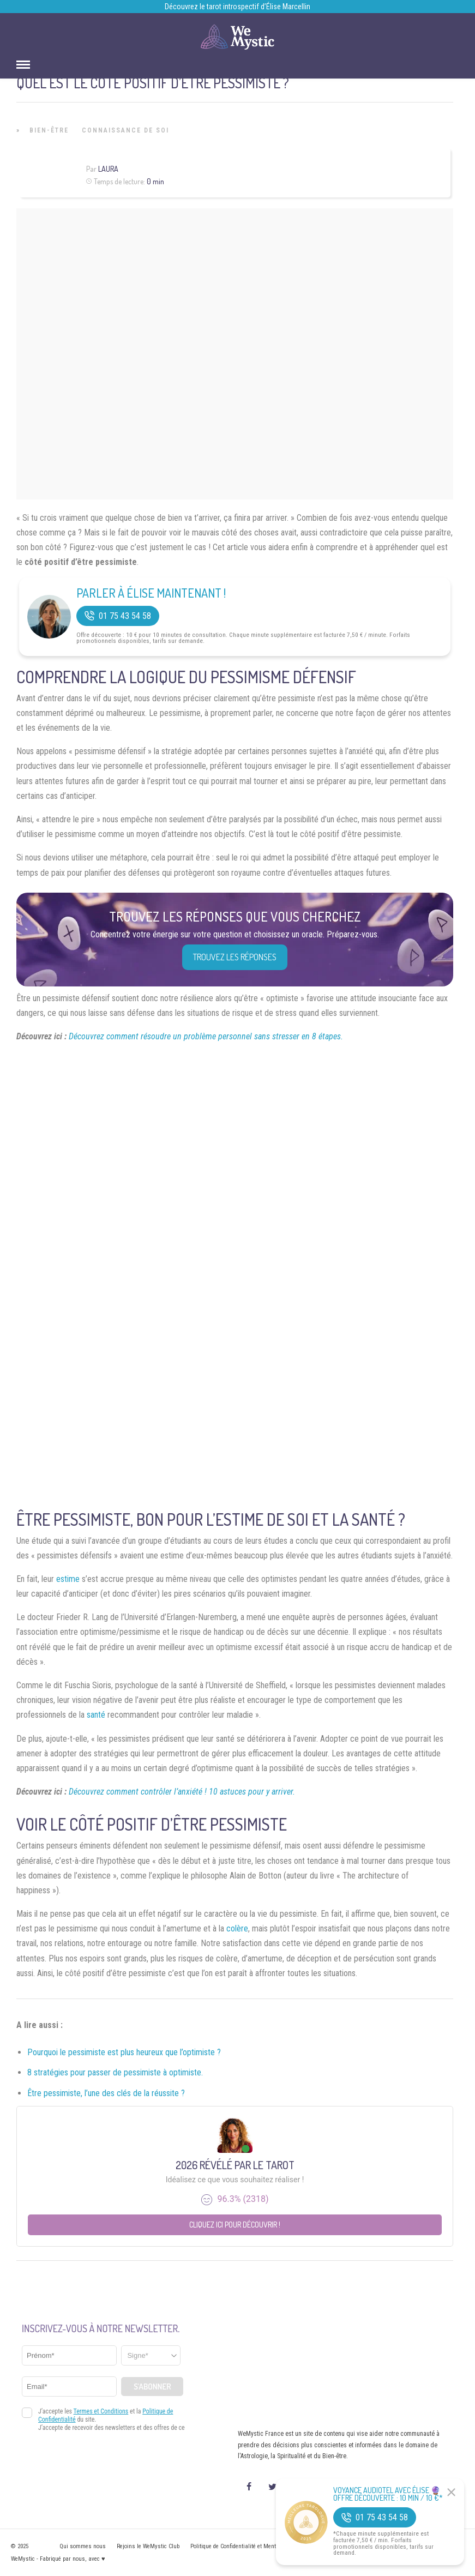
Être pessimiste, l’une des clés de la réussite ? (106, 2093)
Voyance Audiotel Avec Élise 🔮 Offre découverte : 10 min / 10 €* (388, 2494)
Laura (108, 168)
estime (68, 1579)
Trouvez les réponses (234, 957)
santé (96, 1715)
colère (237, 1928)
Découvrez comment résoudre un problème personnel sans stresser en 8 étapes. (206, 1036)
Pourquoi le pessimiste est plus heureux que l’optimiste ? (124, 2052)
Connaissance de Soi (125, 130)
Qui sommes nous (82, 2546)
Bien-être (49, 130)
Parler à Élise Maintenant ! (151, 593)
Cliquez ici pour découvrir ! (234, 2224)
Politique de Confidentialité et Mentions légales (248, 2546)
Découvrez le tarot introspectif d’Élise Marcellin (237, 6)
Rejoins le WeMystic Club (148, 2546)
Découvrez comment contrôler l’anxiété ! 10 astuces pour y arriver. (182, 1791)
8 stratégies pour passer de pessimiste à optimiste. (115, 2072)
